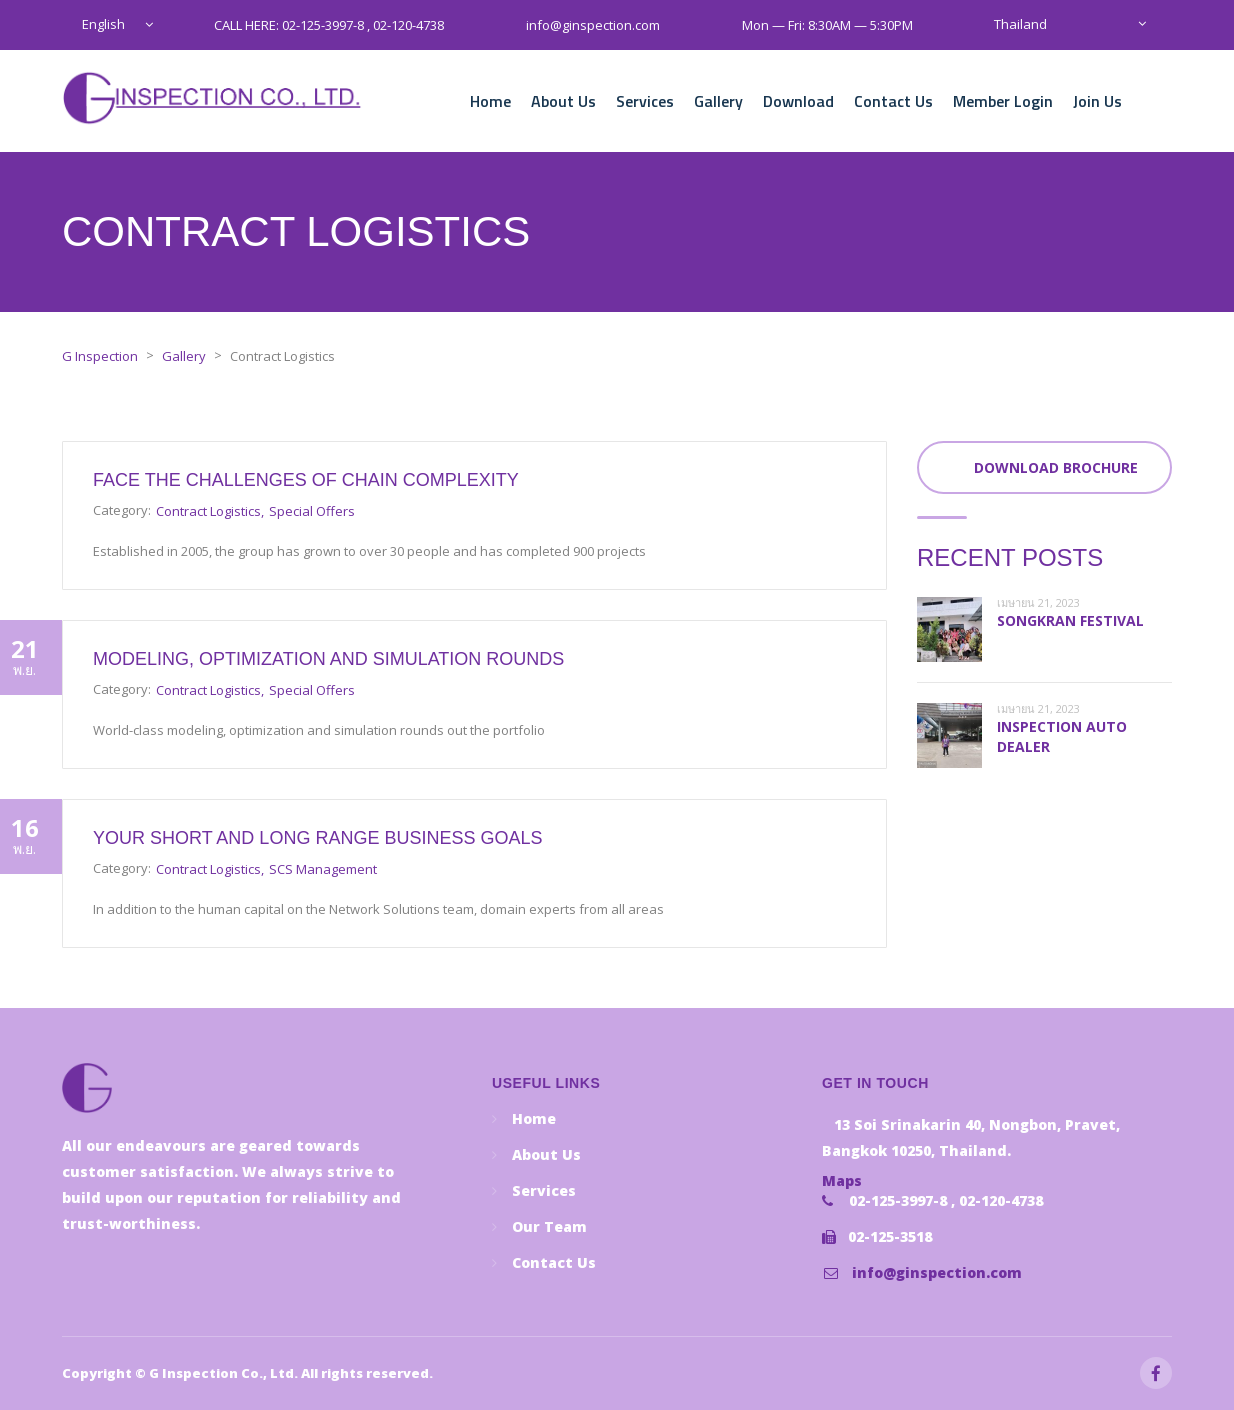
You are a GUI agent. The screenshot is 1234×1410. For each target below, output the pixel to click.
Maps (842, 1180)
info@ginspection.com (937, 1272)
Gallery (718, 101)
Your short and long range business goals (317, 838)
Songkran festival (1070, 620)
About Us (563, 101)
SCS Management (323, 869)
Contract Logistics (208, 511)
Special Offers (312, 511)
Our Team (549, 1226)
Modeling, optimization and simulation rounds (328, 659)
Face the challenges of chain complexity (306, 480)
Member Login (1003, 101)
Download (798, 101)
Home (490, 101)
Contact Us (893, 101)
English (103, 24)
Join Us (1097, 101)
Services (645, 101)
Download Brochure (1056, 467)
